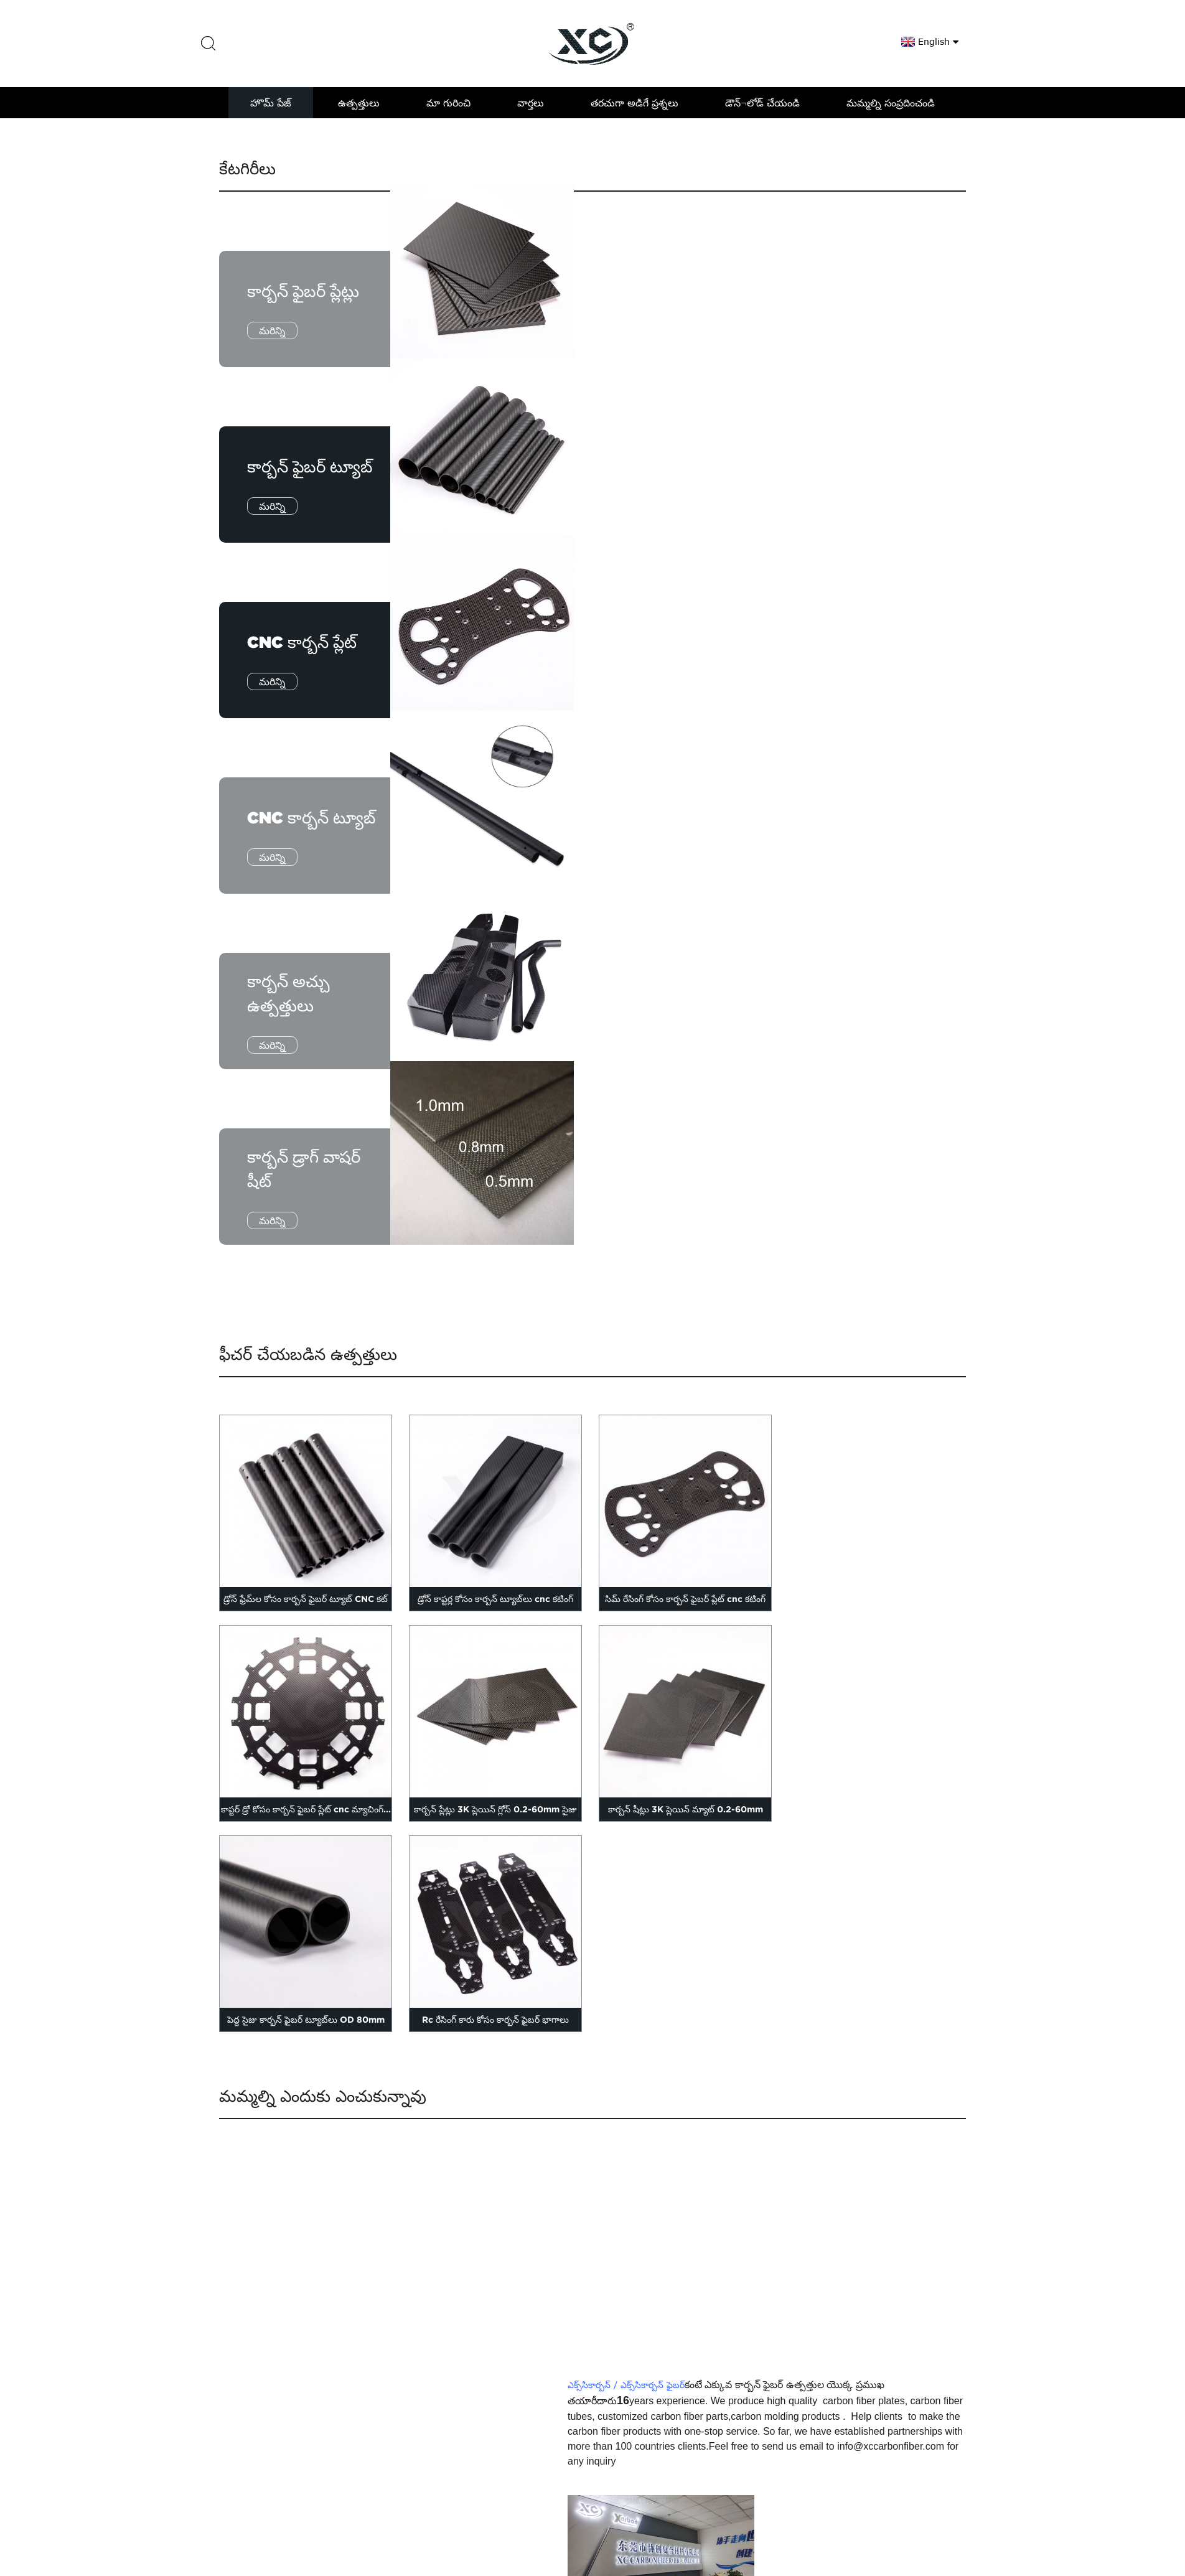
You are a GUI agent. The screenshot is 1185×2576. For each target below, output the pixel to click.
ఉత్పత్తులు (359, 102)
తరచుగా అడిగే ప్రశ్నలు (634, 102)
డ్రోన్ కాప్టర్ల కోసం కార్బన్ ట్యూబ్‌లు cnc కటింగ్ (495, 1599)
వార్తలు (530, 102)
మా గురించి (448, 102)
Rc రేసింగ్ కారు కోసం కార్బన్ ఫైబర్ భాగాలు (495, 2020)
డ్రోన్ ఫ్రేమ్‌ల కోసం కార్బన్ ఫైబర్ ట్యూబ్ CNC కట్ (305, 1599)
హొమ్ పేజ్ (270, 102)
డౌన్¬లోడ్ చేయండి (762, 102)
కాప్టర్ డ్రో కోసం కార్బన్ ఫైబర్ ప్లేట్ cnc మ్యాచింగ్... (306, 1809)
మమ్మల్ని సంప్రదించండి (890, 102)
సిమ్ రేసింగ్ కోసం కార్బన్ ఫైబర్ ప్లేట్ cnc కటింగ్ (685, 1599)
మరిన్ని (272, 330)
